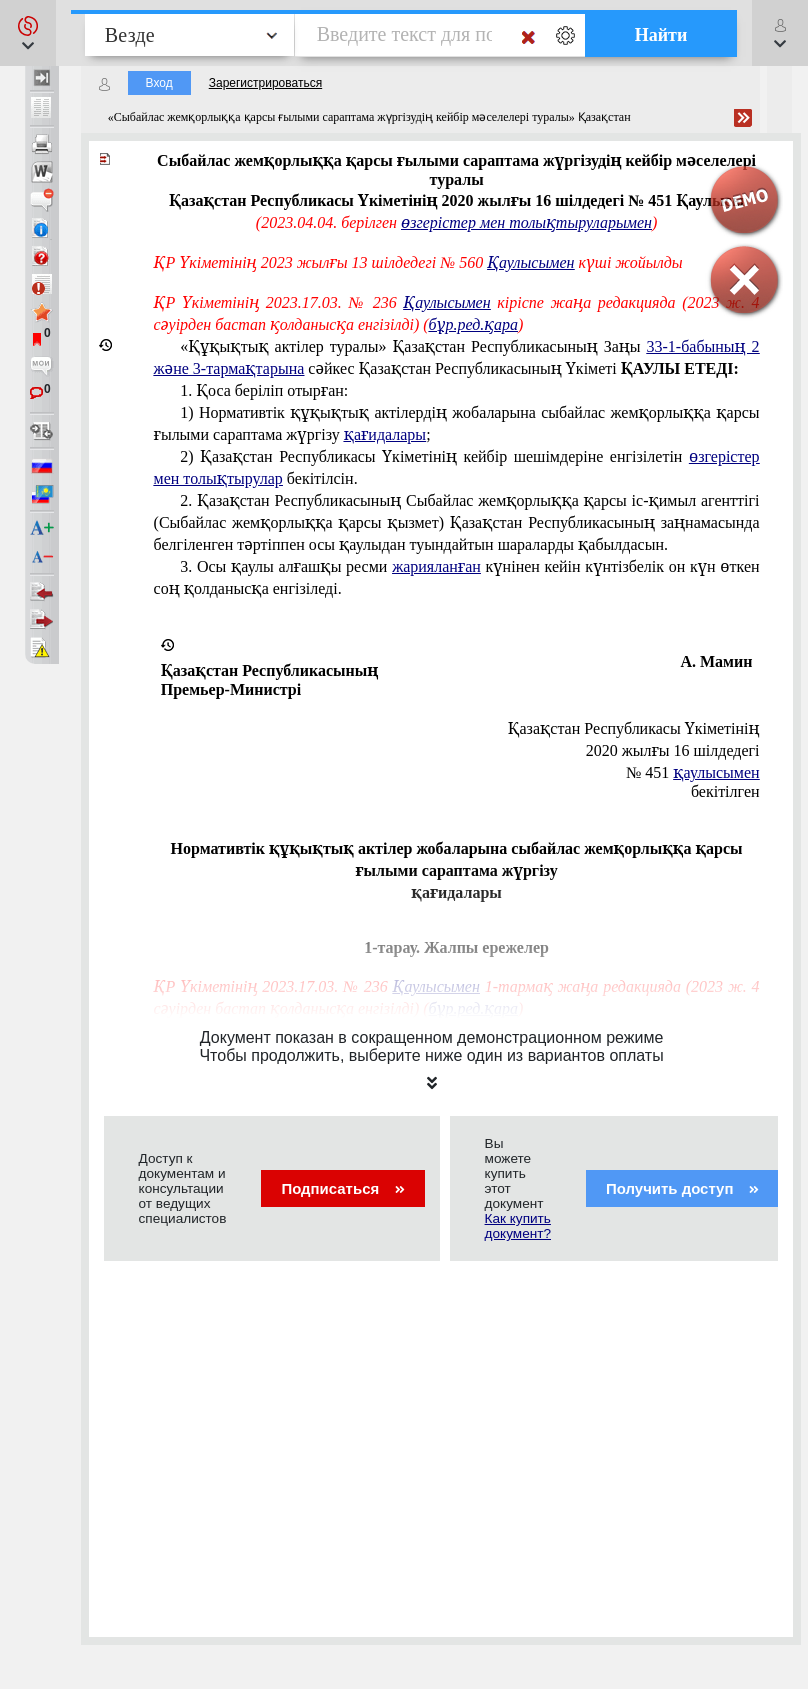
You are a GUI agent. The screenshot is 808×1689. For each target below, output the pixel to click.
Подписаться (342, 1188)
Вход (159, 83)
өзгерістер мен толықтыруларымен (526, 222)
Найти (661, 35)
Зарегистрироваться (265, 83)
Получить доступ (682, 1188)
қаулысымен (716, 772)
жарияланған (436, 566)
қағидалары (385, 434)
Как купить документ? (518, 1226)
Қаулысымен (530, 262)
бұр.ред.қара (473, 324)
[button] (28, 33)
